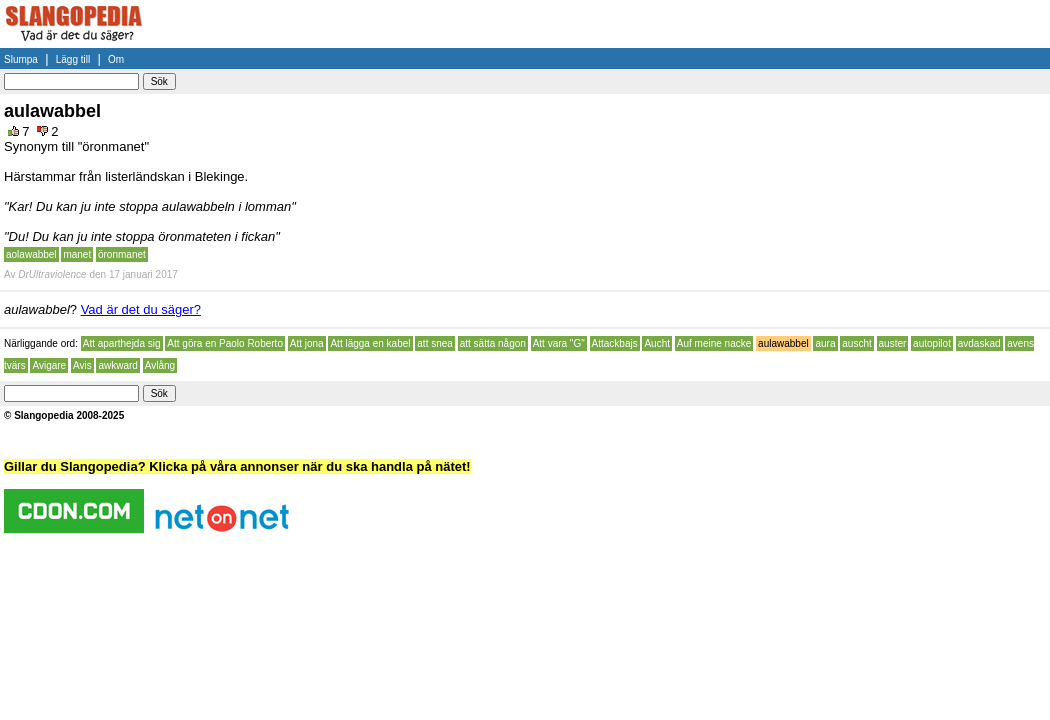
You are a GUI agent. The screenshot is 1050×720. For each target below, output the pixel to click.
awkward (117, 365)
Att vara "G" (559, 343)
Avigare (49, 365)
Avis (82, 365)
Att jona (307, 343)
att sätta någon (493, 343)
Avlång (160, 365)
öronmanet (122, 254)
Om (116, 59)
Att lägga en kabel (370, 343)
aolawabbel (31, 254)
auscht (856, 343)
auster (893, 343)
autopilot (932, 343)
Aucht (657, 343)
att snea (435, 343)
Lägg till (73, 59)
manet (77, 254)
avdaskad (979, 343)
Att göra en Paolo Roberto (225, 343)
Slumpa (21, 59)
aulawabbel (783, 343)
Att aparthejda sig (122, 343)
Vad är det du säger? (141, 309)
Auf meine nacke (714, 343)
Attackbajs (615, 343)
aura (825, 343)
